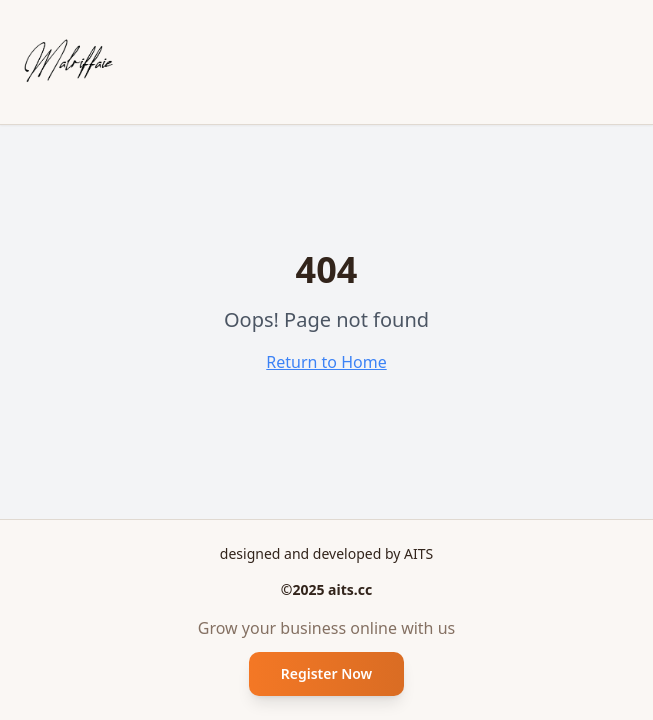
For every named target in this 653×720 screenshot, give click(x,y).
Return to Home (326, 362)
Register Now (327, 673)
